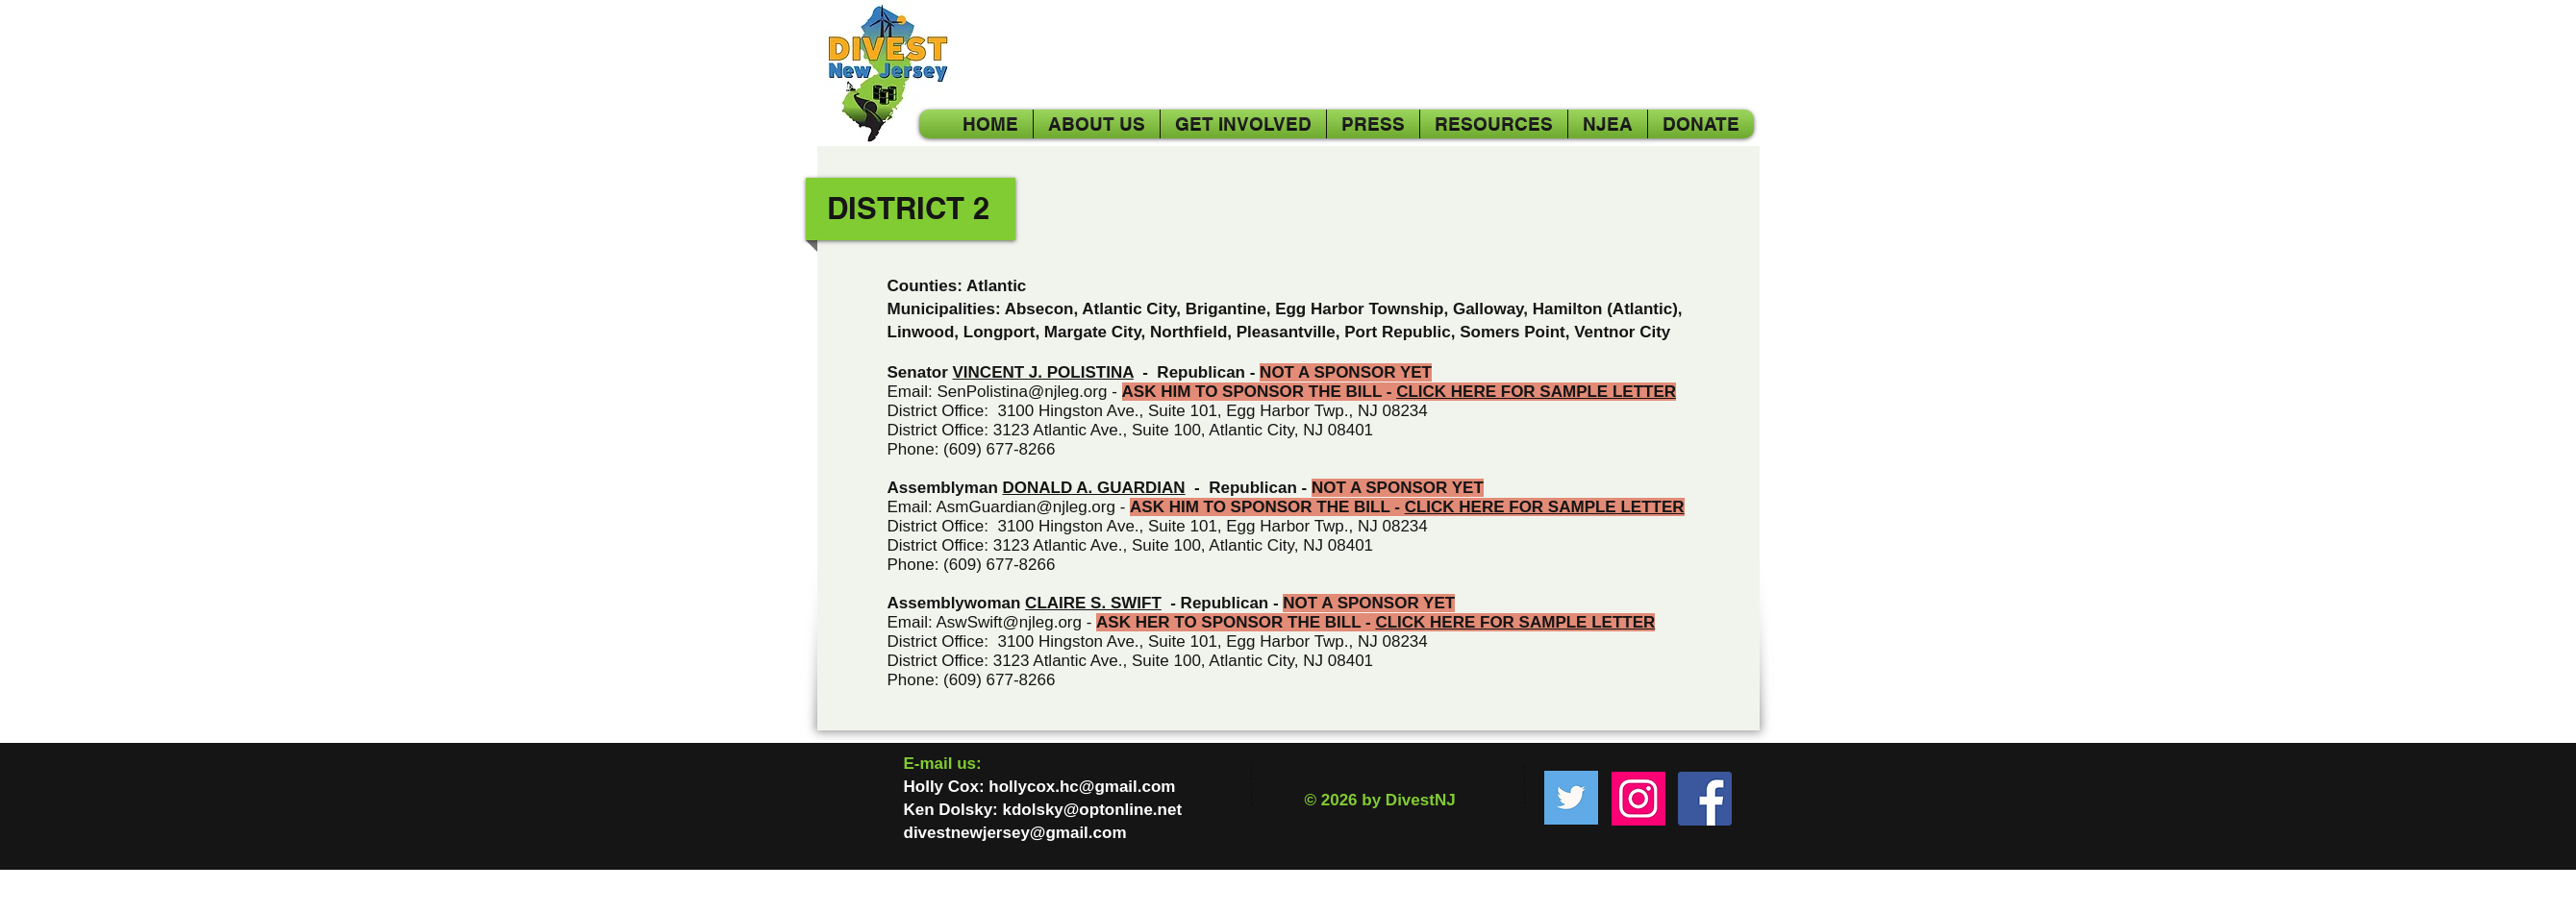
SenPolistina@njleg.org (1022, 391)
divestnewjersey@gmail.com (1015, 833)
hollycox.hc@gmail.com (1081, 786)
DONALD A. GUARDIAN (1094, 488)
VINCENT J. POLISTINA (1043, 372)
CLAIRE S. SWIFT (1093, 603)
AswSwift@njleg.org (1009, 622)
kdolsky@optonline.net (1092, 810)
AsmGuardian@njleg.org (1026, 507)
